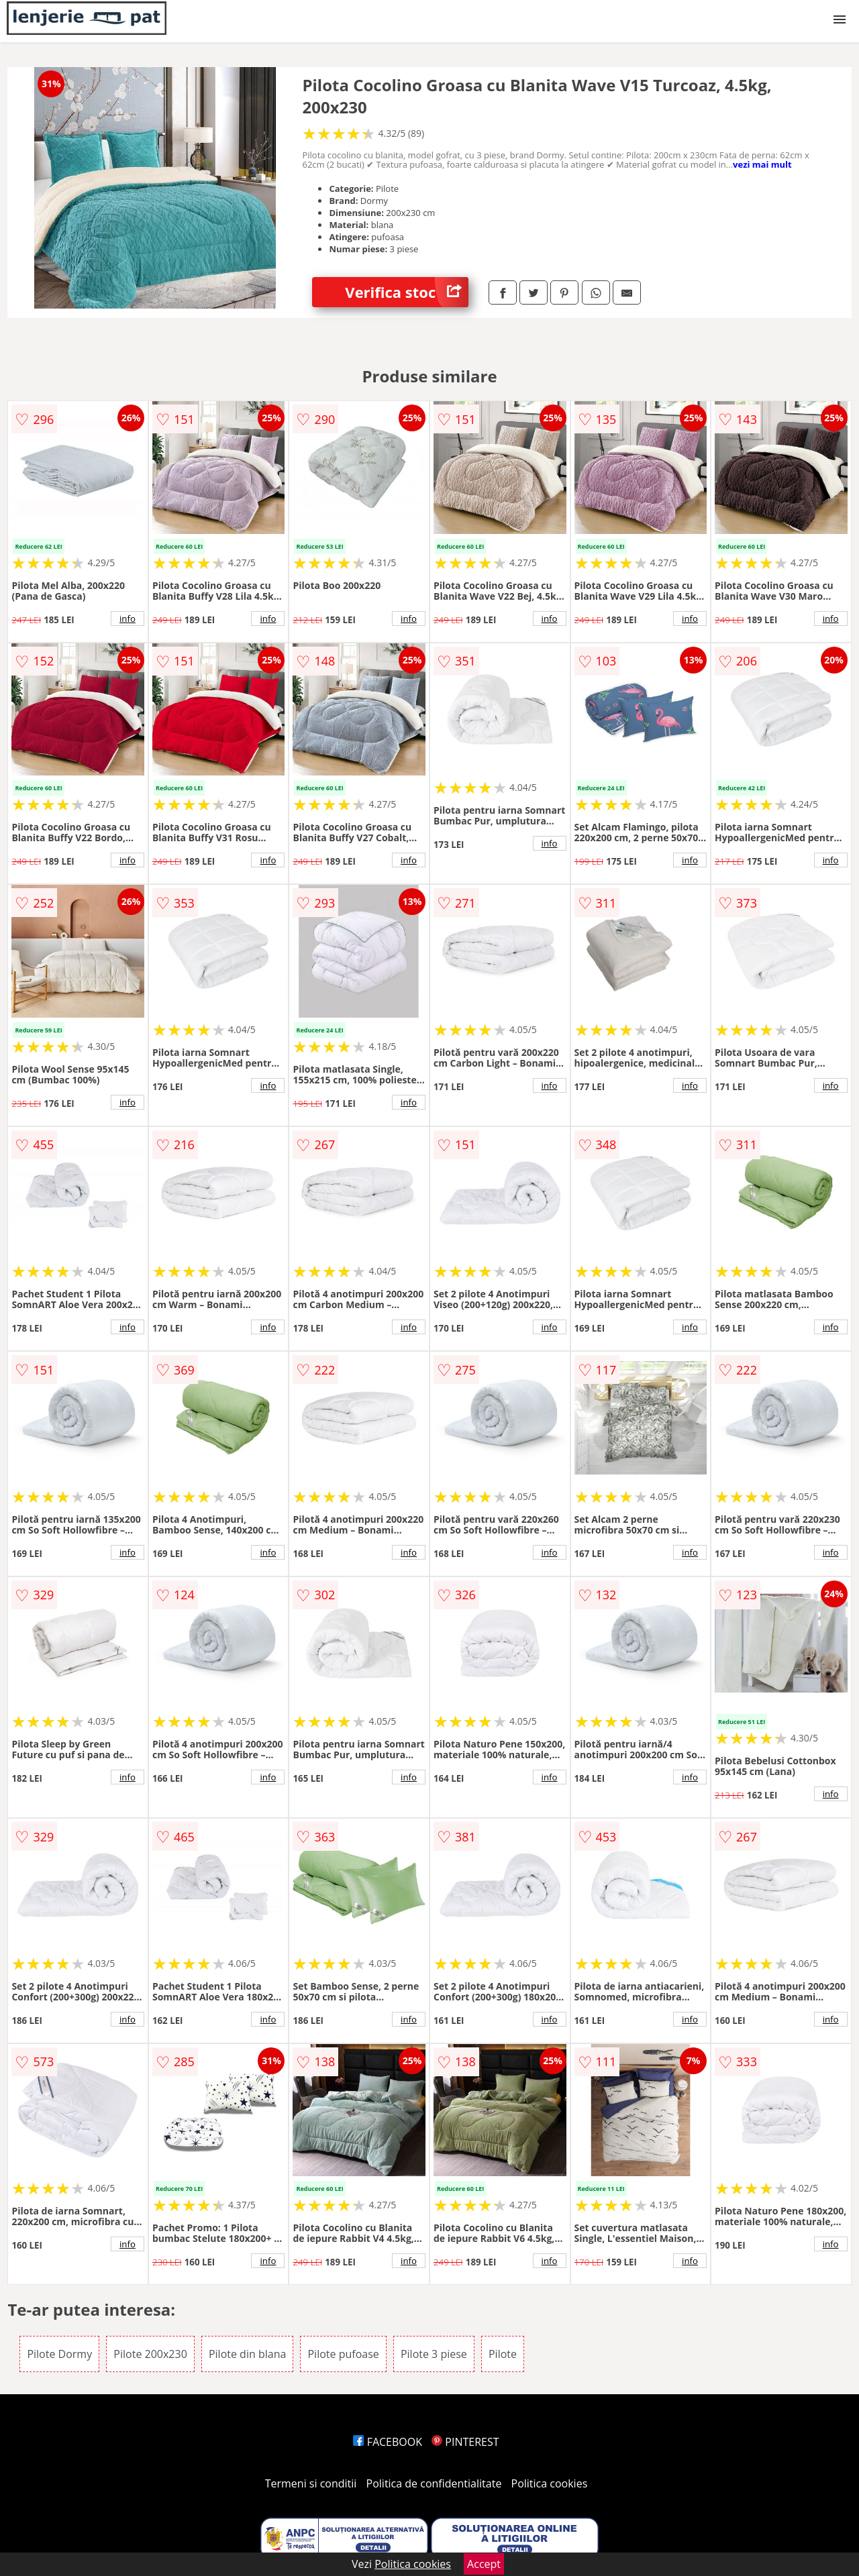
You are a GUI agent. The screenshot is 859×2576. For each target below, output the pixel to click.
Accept (484, 2564)
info (127, 618)
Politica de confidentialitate (434, 2483)
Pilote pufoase (342, 2354)
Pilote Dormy (59, 2354)
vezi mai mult (762, 164)
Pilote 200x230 (150, 2354)
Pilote (503, 2354)
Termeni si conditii (311, 2483)
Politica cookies (549, 2483)
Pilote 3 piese (434, 2354)
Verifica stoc (406, 292)
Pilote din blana (247, 2354)
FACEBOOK (387, 2441)
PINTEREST (465, 2441)
